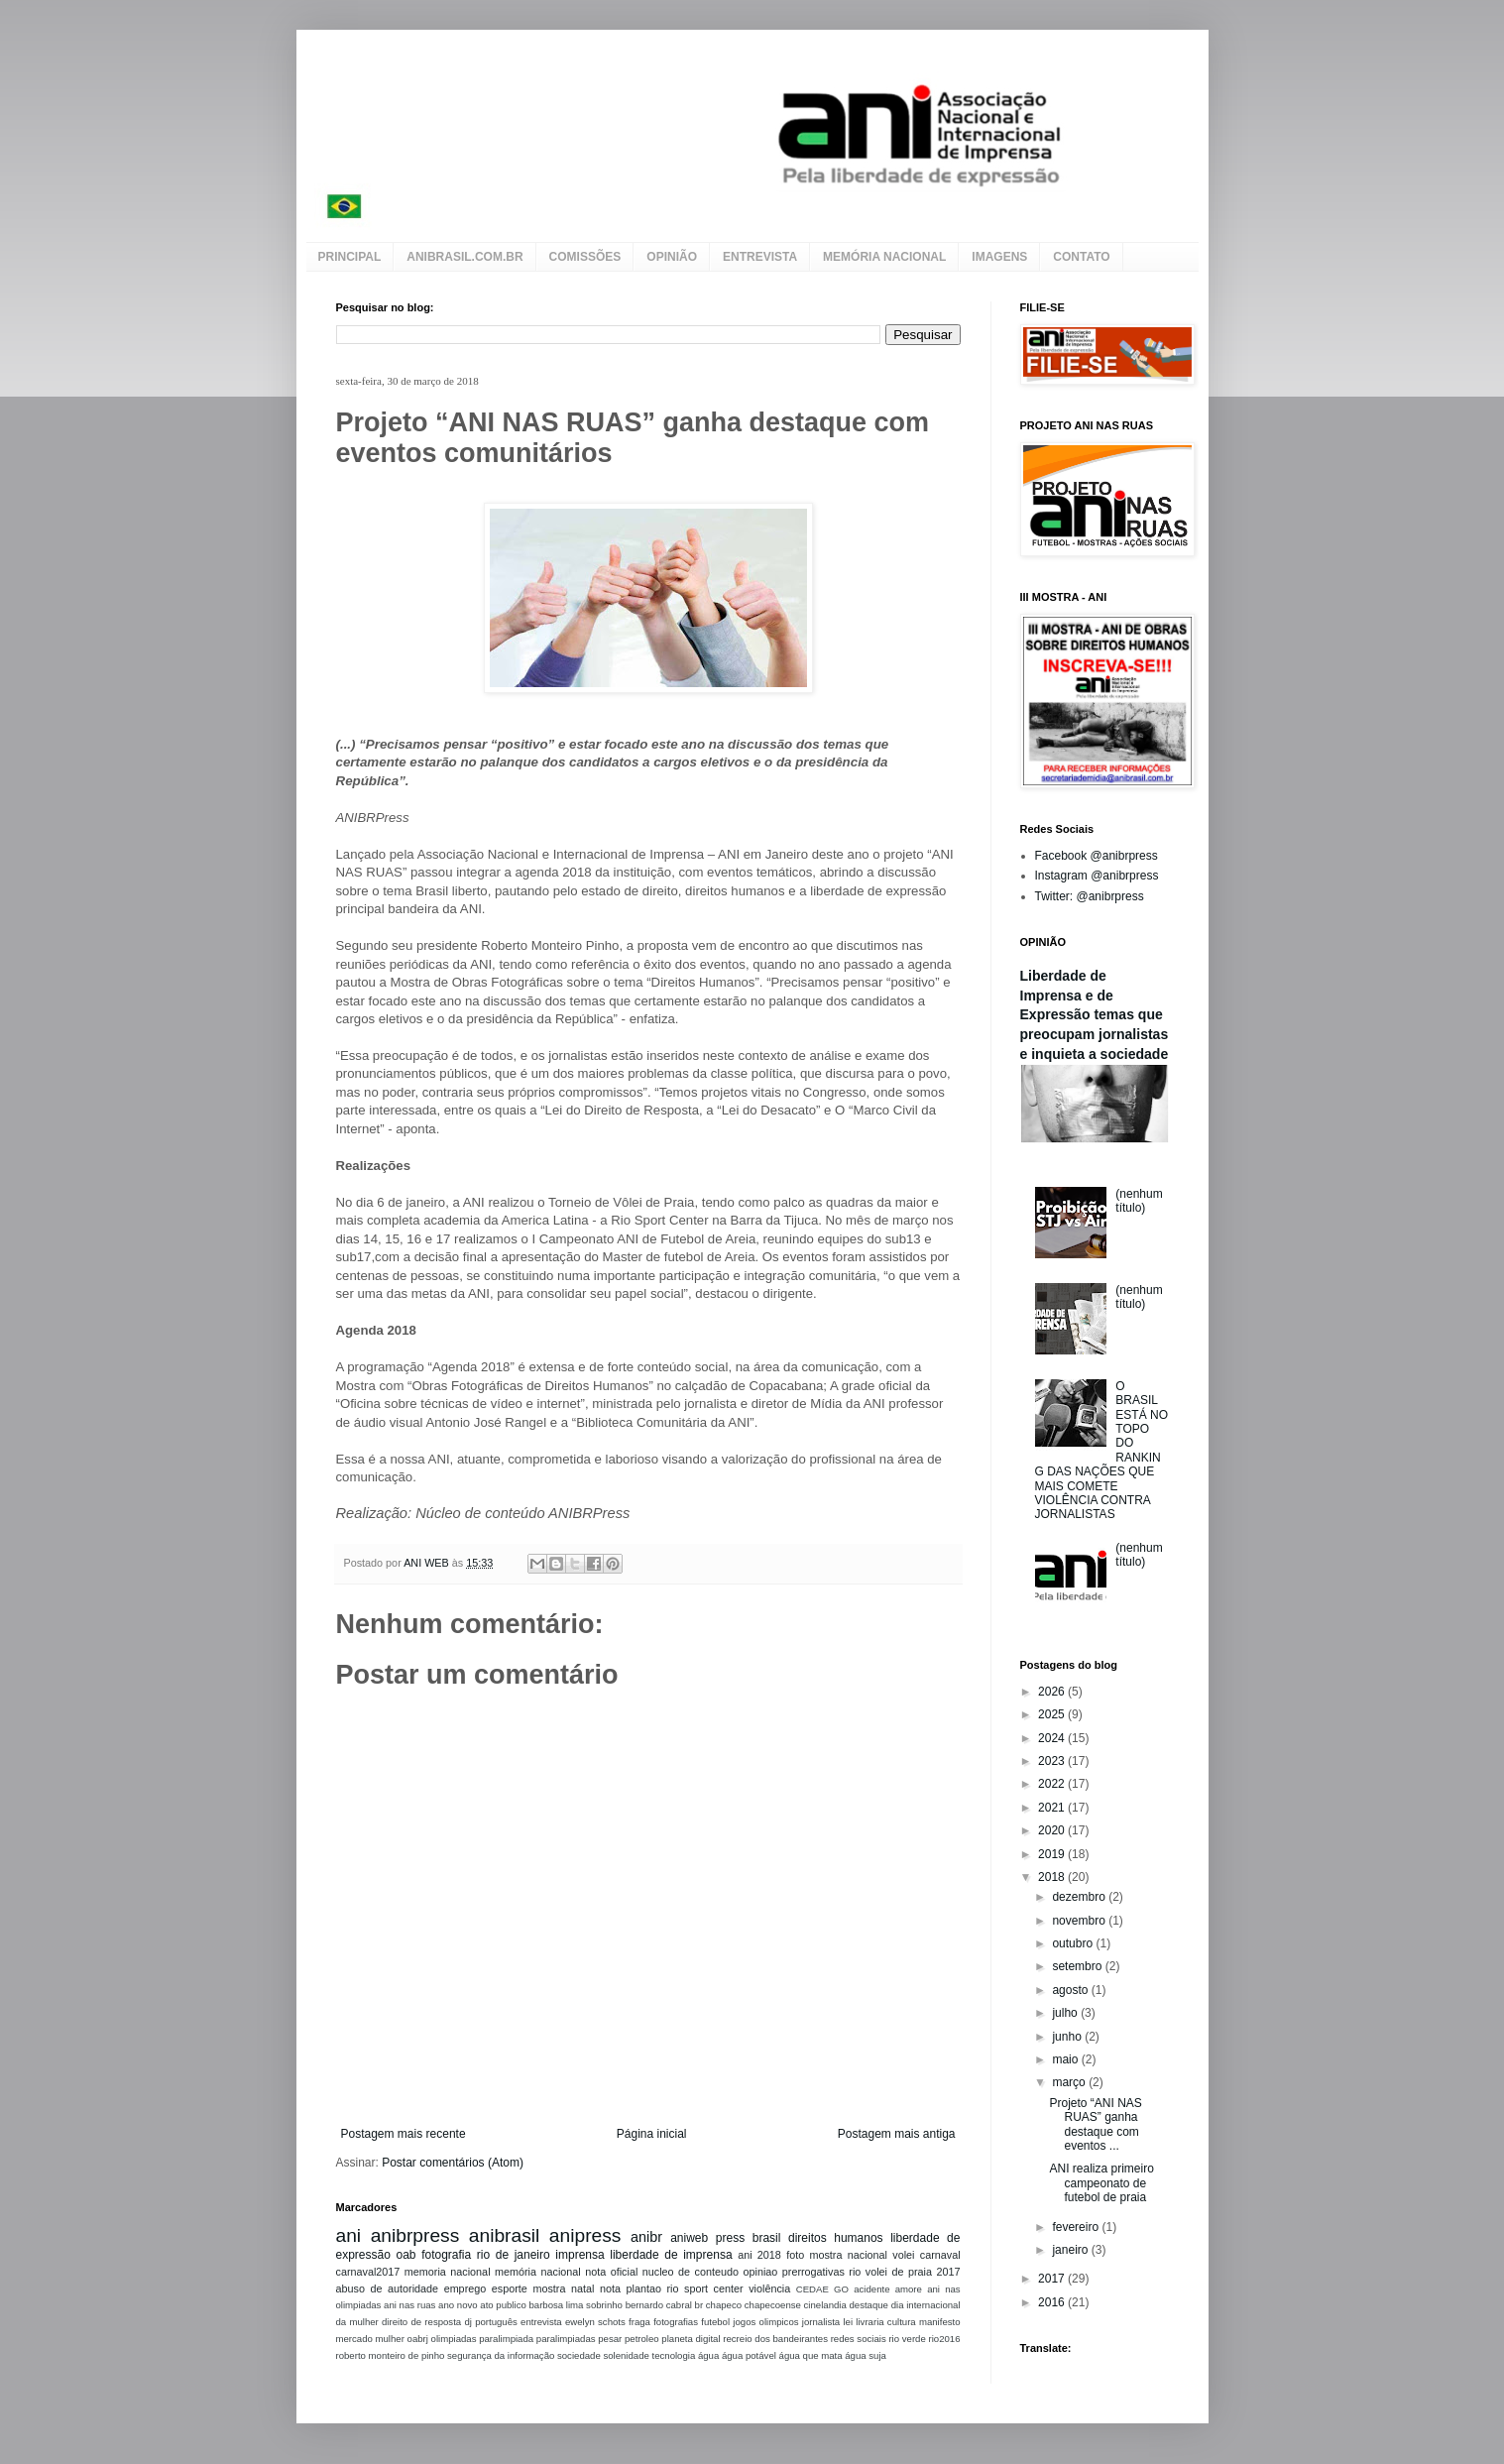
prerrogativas (813, 2272)
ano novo (458, 2304)
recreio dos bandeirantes (775, 2338)
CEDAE (812, 2289)
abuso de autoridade (387, 2288)
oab (405, 2255)
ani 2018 (759, 2255)
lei (848, 2321)
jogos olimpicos (765, 2321)
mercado (354, 2338)
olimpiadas (454, 2338)
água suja (865, 2355)
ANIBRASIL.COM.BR (464, 257)
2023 (1053, 1761)
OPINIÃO (671, 257)
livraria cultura (885, 2321)
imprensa (579, 2255)
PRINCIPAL (350, 257)
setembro (1078, 1966)
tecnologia (674, 2355)
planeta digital (690, 2338)
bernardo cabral (659, 2304)
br (699, 2304)
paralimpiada (506, 2338)
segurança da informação (500, 2355)
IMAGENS (999, 257)
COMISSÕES (585, 257)
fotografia (446, 2255)
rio (855, 2272)
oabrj (417, 2338)
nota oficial (611, 2272)
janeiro (1071, 2250)
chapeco (724, 2304)
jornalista (821, 2321)
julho (1066, 2013)
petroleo (642, 2338)
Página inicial (652, 2134)
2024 (1053, 1738)
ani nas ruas (409, 2304)
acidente (871, 2289)
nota (610, 2288)
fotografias (675, 2321)
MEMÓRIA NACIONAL (884, 257)
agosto (1071, 1990)
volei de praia (899, 2272)
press (730, 2238)
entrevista (541, 2321)
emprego (465, 2288)
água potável (749, 2355)
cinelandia (825, 2304)
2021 (1053, 1808)
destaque (868, 2304)
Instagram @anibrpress (1097, 875)
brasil (766, 2238)
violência (769, 2288)
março (1070, 2082)
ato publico (502, 2304)
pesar (610, 2338)
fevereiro (1076, 2227)
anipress (585, 2235)
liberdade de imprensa (671, 2255)
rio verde (906, 2338)
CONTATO (1081, 257)
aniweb (689, 2238)
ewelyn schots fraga (607, 2321)
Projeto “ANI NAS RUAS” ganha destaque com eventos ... (1095, 2124)
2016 (1053, 2302)
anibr (646, 2237)
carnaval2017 (368, 2272)
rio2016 (944, 2338)
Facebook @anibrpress (1096, 856)
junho (1068, 2037)
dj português (490, 2321)
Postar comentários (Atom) (452, 2163)
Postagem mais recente (403, 2134)
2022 (1053, 1784)
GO (841, 2289)
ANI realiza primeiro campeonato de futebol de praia (1101, 2183)
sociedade (579, 2355)
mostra (548, 2288)
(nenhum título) (1138, 1201)
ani (349, 2235)
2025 (1053, 1714)
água (708, 2355)
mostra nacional (848, 2255)
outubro (1074, 1943)
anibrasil (504, 2235)
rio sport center (705, 2288)
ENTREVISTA (760, 257)
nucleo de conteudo (690, 2272)
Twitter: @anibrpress (1089, 896)
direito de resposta (421, 2321)
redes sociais (858, 2338)
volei (903, 2255)
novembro (1080, 1921)
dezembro (1080, 1897)
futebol (715, 2321)
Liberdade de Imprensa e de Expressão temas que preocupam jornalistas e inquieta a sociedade (1094, 1015)
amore (908, 2289)
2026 (1053, 1692)
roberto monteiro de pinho (390, 2355)
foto (795, 2255)
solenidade (625, 2355)
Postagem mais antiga (897, 2134)
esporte (509, 2288)
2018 (1053, 1877)
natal (582, 2288)
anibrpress (415, 2235)
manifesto (940, 2321)
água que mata (811, 2355)
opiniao (761, 2272)
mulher (390, 2338)
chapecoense (773, 2304)
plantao (644, 2288)
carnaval (940, 2255)
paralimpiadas (566, 2338)
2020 (1053, 1830)
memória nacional (538, 2272)
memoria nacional (448, 2272)
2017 (948, 2272)
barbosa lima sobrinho (575, 2304)
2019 (1053, 1854)
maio (1066, 2059)
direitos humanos (835, 2238)
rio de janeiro (513, 2255)
